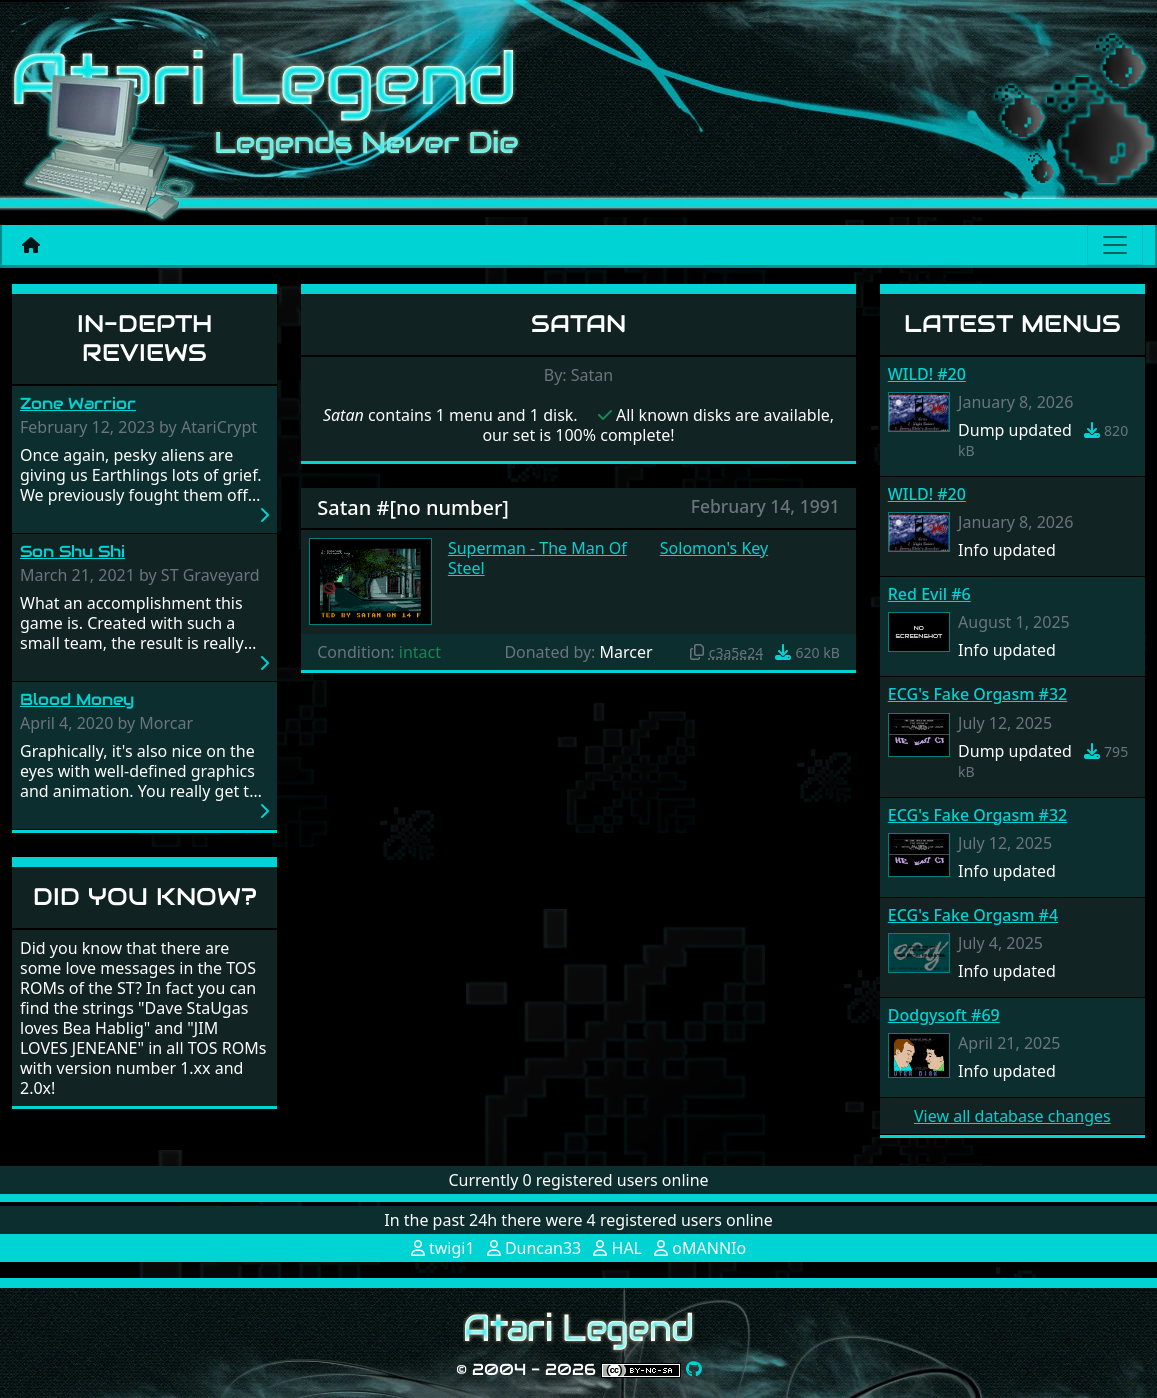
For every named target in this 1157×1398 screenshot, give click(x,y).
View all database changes (1012, 1116)
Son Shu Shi (72, 551)
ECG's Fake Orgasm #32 (977, 694)
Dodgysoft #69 (944, 1015)
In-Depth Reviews (144, 338)
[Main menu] (1115, 245)
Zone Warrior (78, 403)
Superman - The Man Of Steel (537, 558)
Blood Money (77, 699)
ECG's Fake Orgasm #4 (973, 915)
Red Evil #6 (929, 594)
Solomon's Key (714, 548)
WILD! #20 (927, 374)
